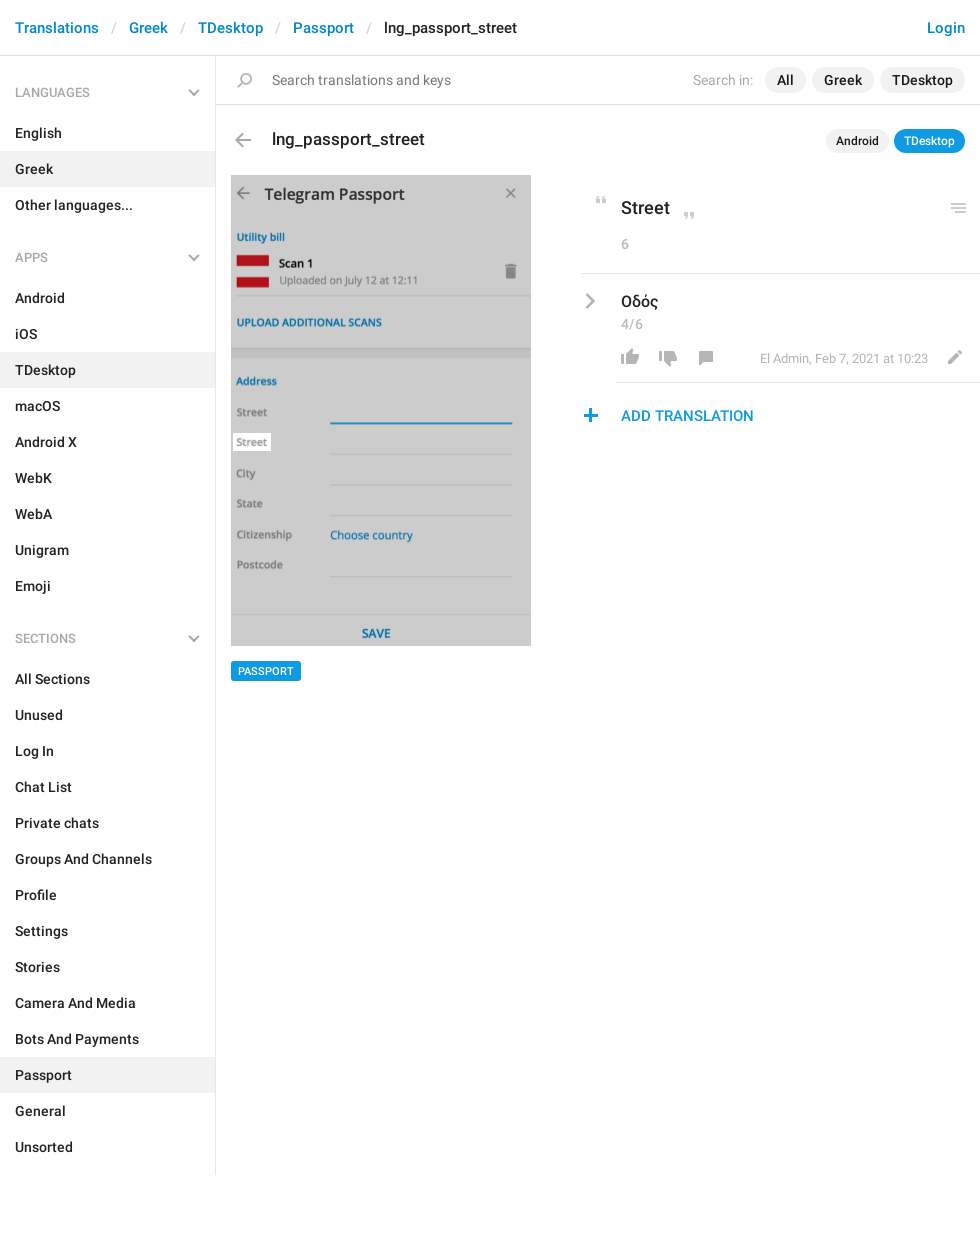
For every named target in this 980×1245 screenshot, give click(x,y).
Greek (148, 28)
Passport (323, 28)
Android (857, 141)
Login (946, 28)
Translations (57, 28)
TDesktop (230, 28)
